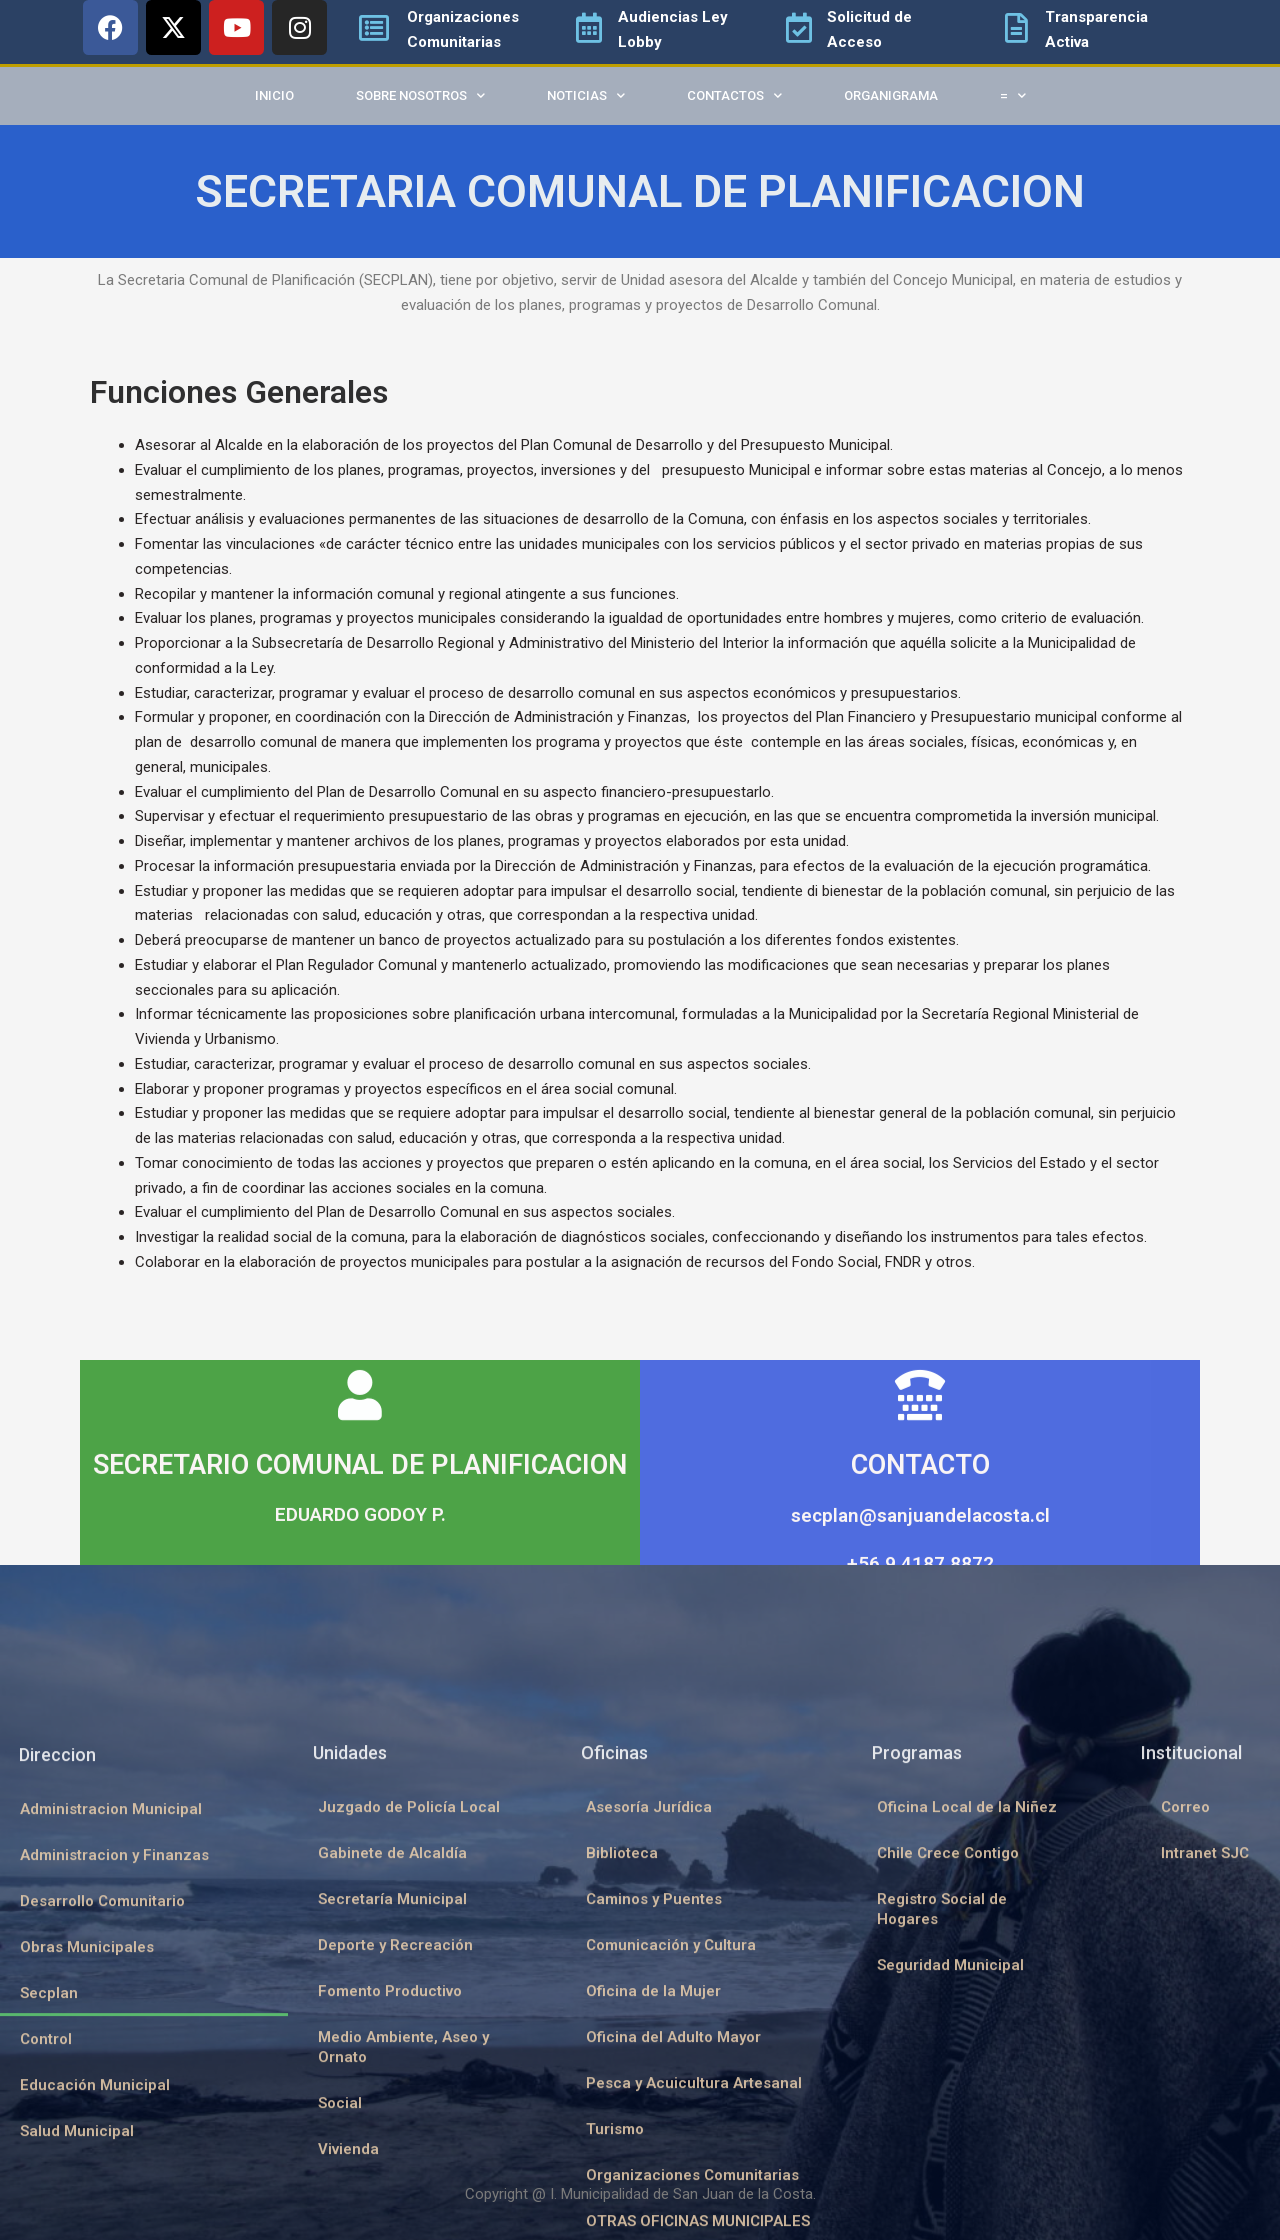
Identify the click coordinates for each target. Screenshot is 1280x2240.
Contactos (734, 95)
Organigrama (891, 95)
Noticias (586, 95)
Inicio (274, 95)
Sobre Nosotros (420, 95)
